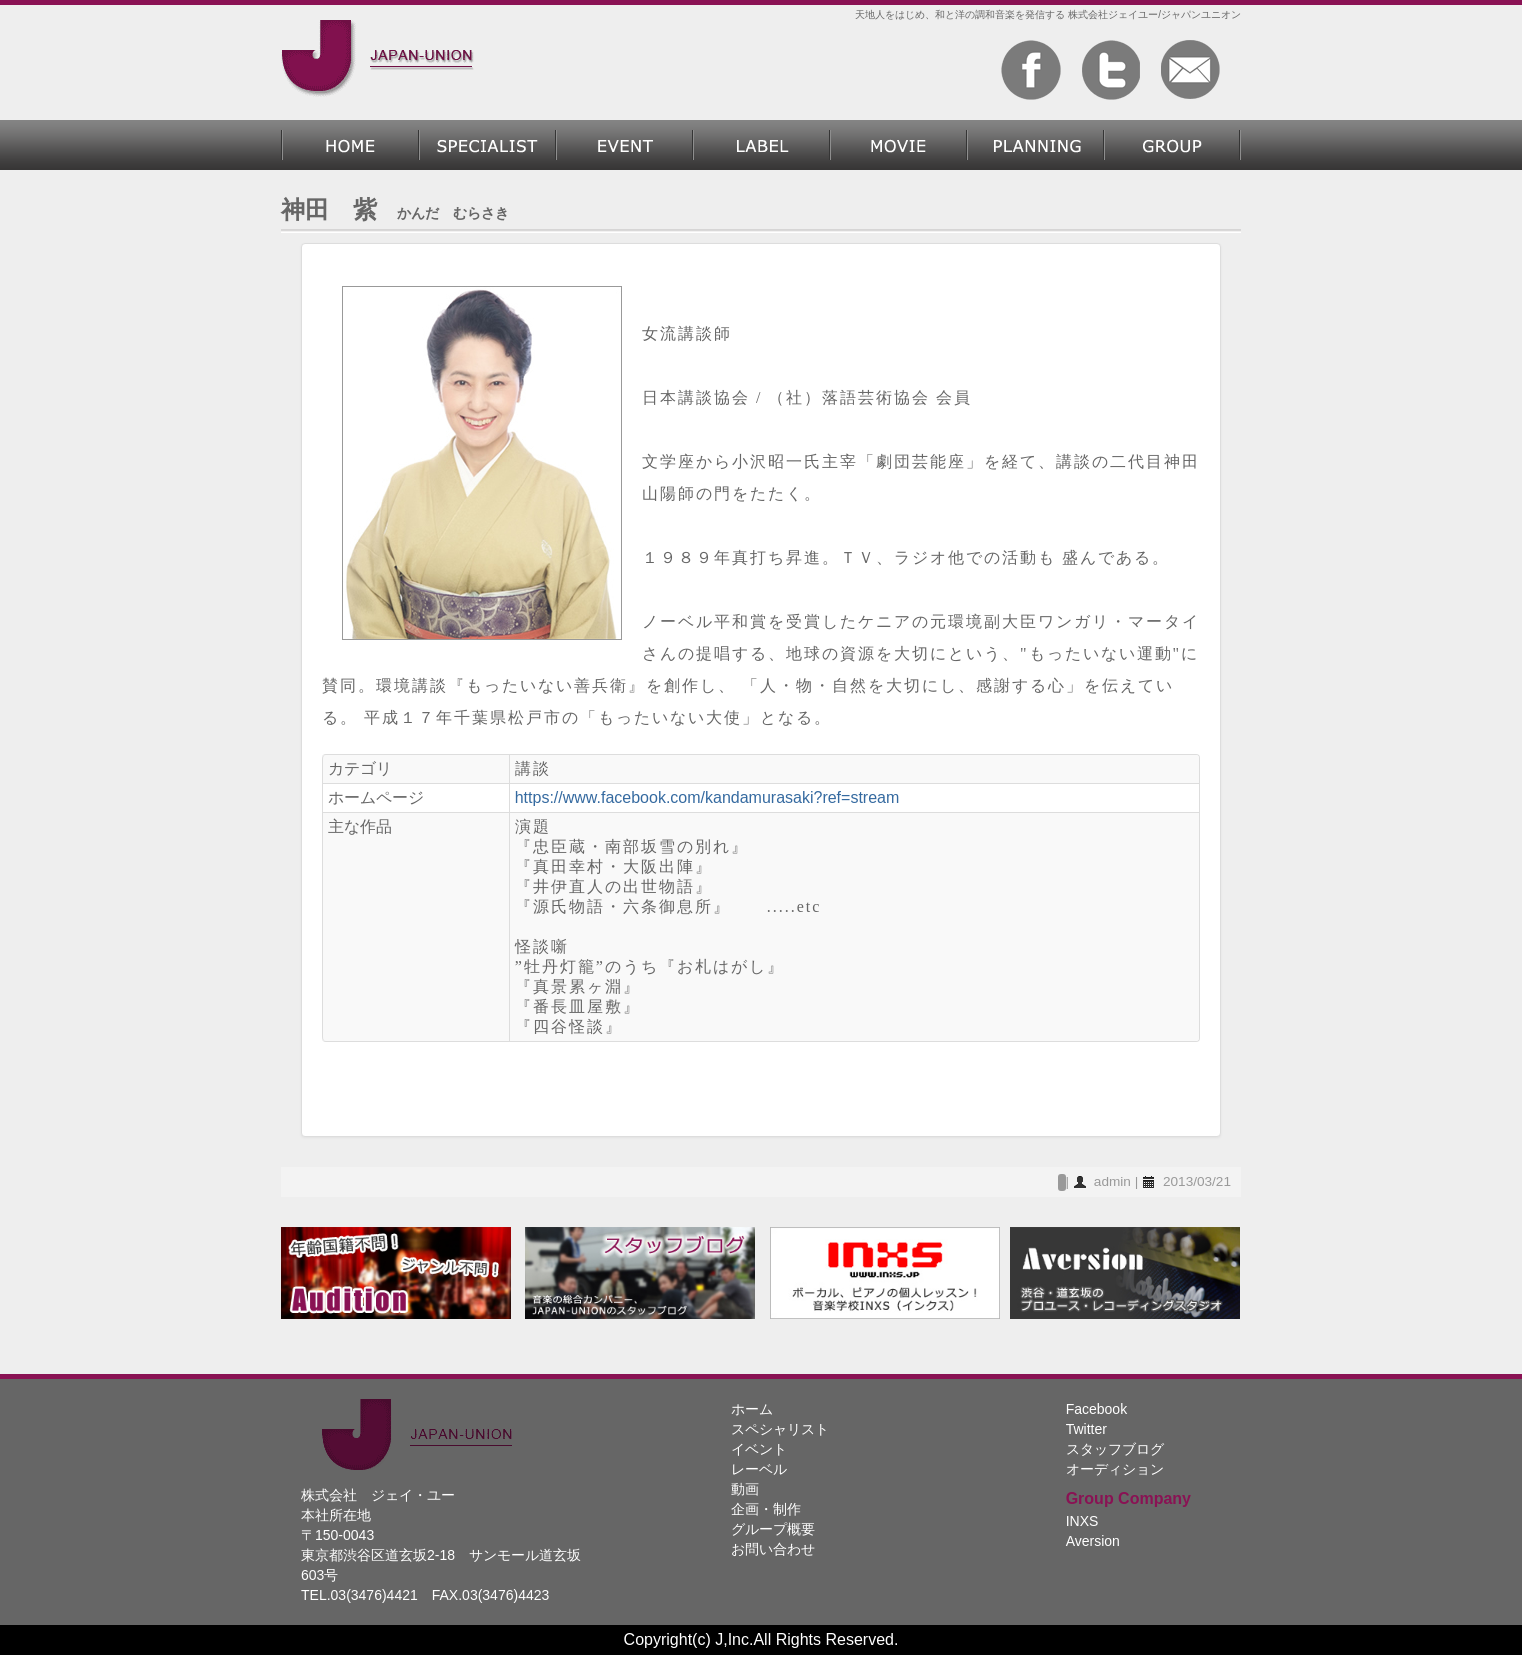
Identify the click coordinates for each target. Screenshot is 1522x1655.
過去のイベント (624, 145)
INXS (1082, 1521)
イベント (759, 1449)
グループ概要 (1172, 145)
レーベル (761, 145)
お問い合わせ (773, 1549)
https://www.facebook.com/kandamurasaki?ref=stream (707, 797)
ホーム (350, 145)
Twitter (1086, 1429)
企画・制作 (1035, 145)
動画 (898, 145)
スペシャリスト (487, 145)
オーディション (1115, 1469)
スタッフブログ (1115, 1449)
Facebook (1096, 1409)
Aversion (1093, 1541)
